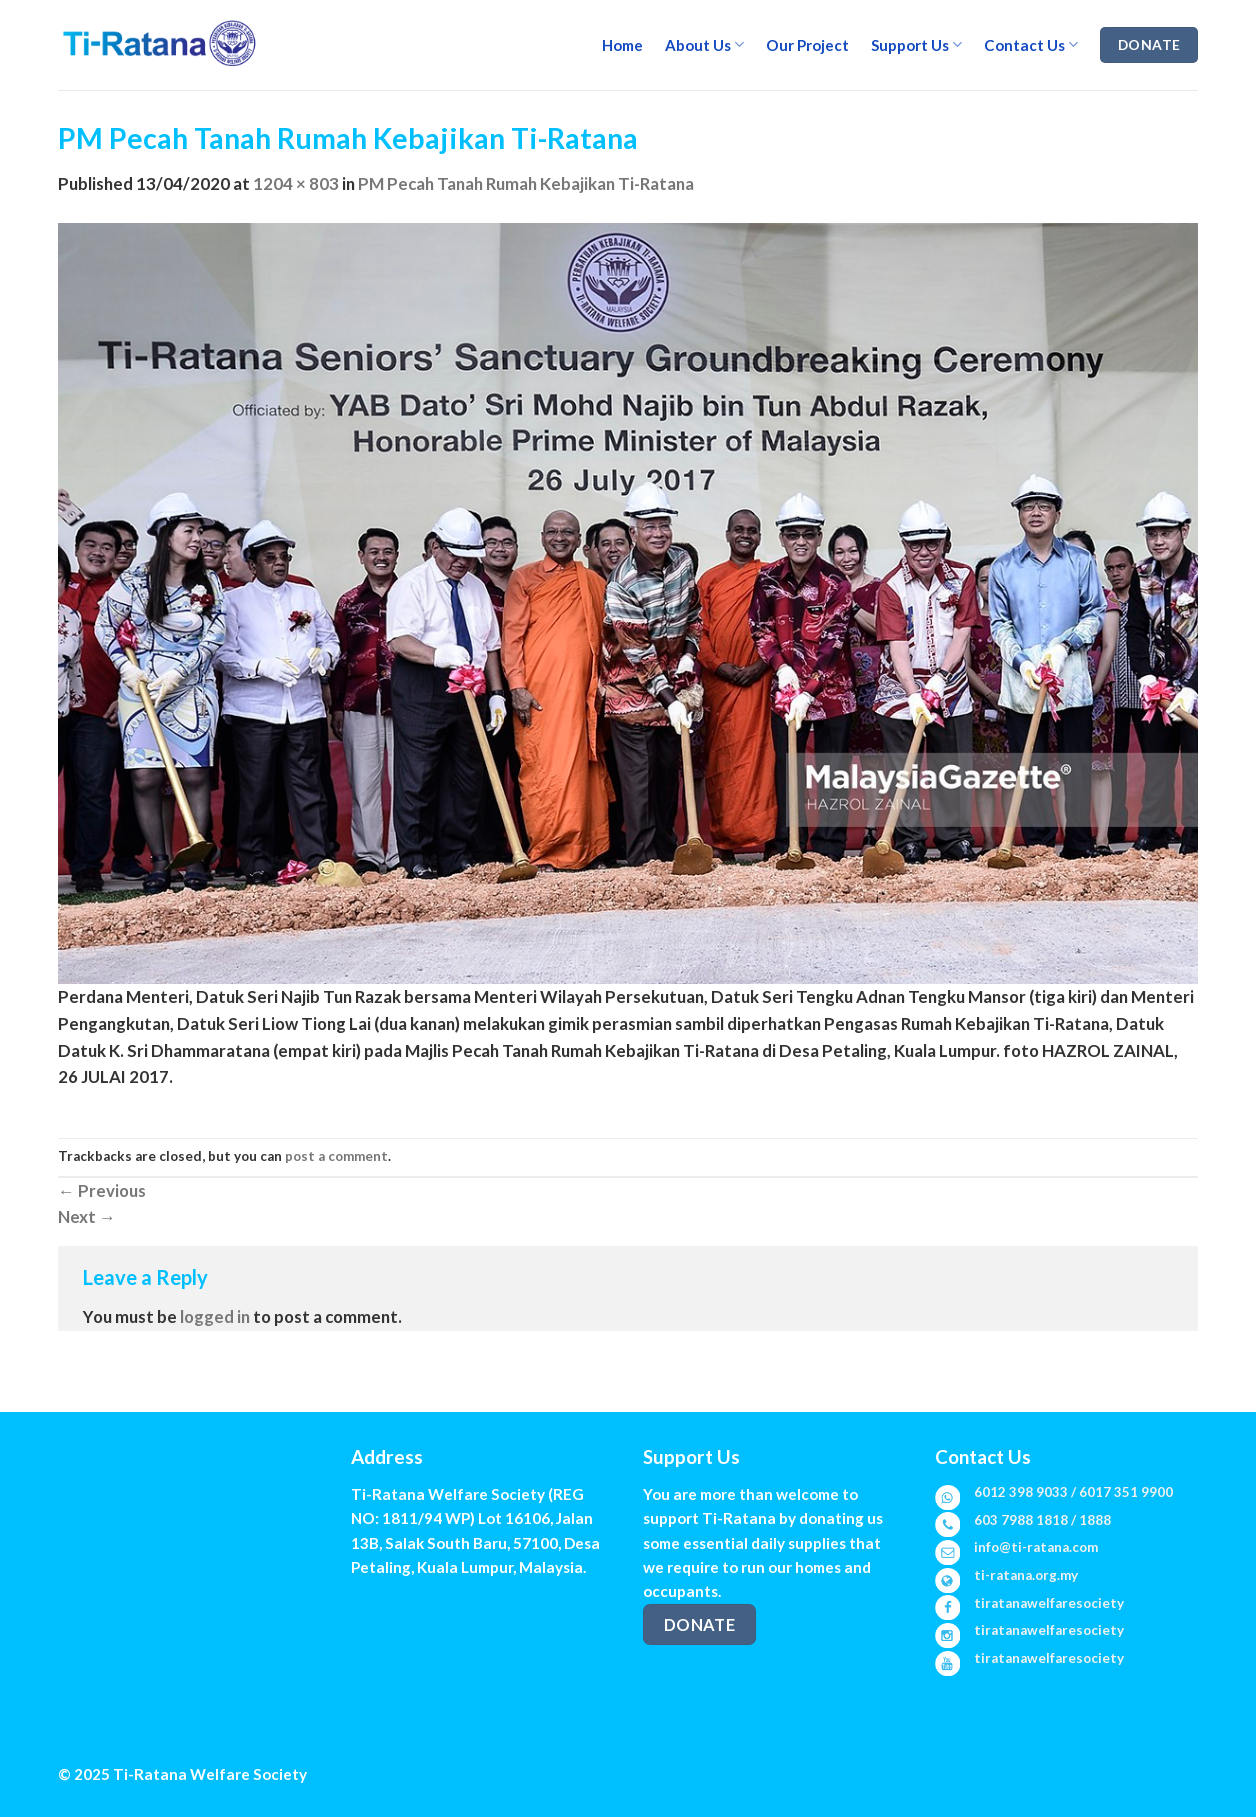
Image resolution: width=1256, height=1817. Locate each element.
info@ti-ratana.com (1036, 1547)
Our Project (807, 45)
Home (622, 45)
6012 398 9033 (1021, 1492)
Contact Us (1031, 44)
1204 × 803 (296, 183)
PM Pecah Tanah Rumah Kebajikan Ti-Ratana (526, 183)
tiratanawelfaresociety (1049, 1603)
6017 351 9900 (1126, 1492)
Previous (102, 1190)
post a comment (336, 1156)
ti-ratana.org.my (1026, 1575)
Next (87, 1216)
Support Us (916, 44)
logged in (215, 1316)
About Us (704, 44)
